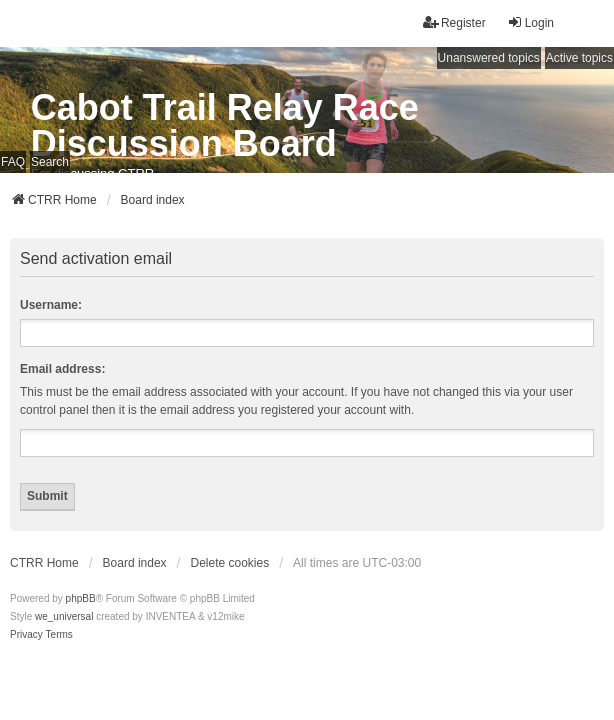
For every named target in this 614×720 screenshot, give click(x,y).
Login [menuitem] (530, 22)
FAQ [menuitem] (13, 162)
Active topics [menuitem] (579, 58)
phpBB (81, 598)
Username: (51, 305)
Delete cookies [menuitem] (230, 563)
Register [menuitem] (454, 22)
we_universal (64, 616)
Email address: (62, 369)
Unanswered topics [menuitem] (489, 58)
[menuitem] (26, 635)
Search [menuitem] (50, 162)
